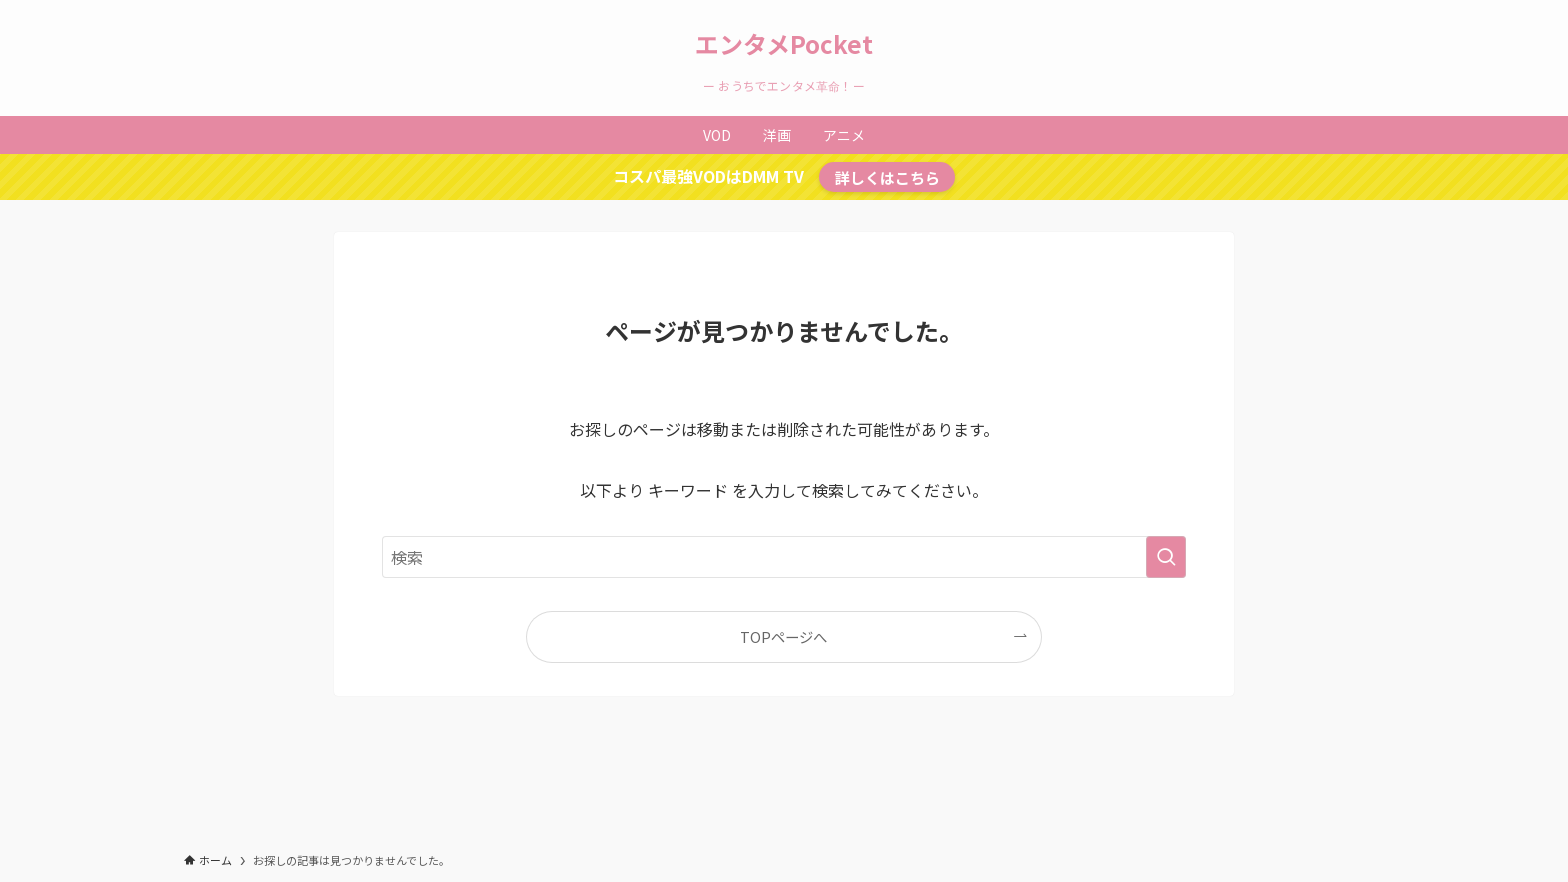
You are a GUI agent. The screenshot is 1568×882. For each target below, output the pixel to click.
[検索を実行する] (1166, 557)
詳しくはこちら (887, 177)
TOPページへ (783, 636)
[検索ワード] (784, 557)
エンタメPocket (784, 44)
